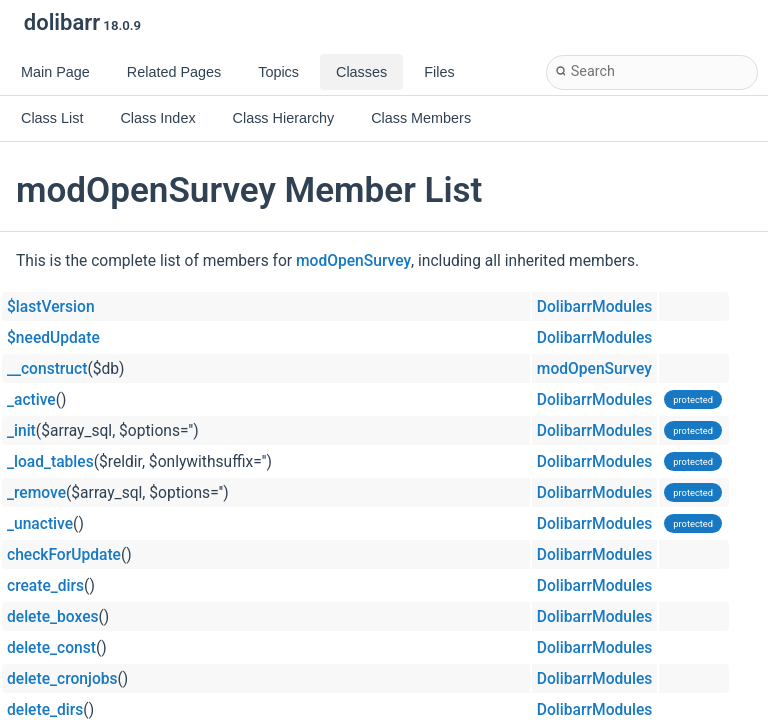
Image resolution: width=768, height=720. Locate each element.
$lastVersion (51, 307)
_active (31, 400)
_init (21, 431)
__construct (47, 369)
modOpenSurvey (353, 261)
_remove (36, 493)
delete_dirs (45, 710)
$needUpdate (53, 338)
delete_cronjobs (62, 679)
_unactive (40, 524)
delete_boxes (53, 617)
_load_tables (50, 462)
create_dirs (45, 586)
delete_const (51, 648)
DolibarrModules (594, 307)
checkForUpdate (64, 555)
